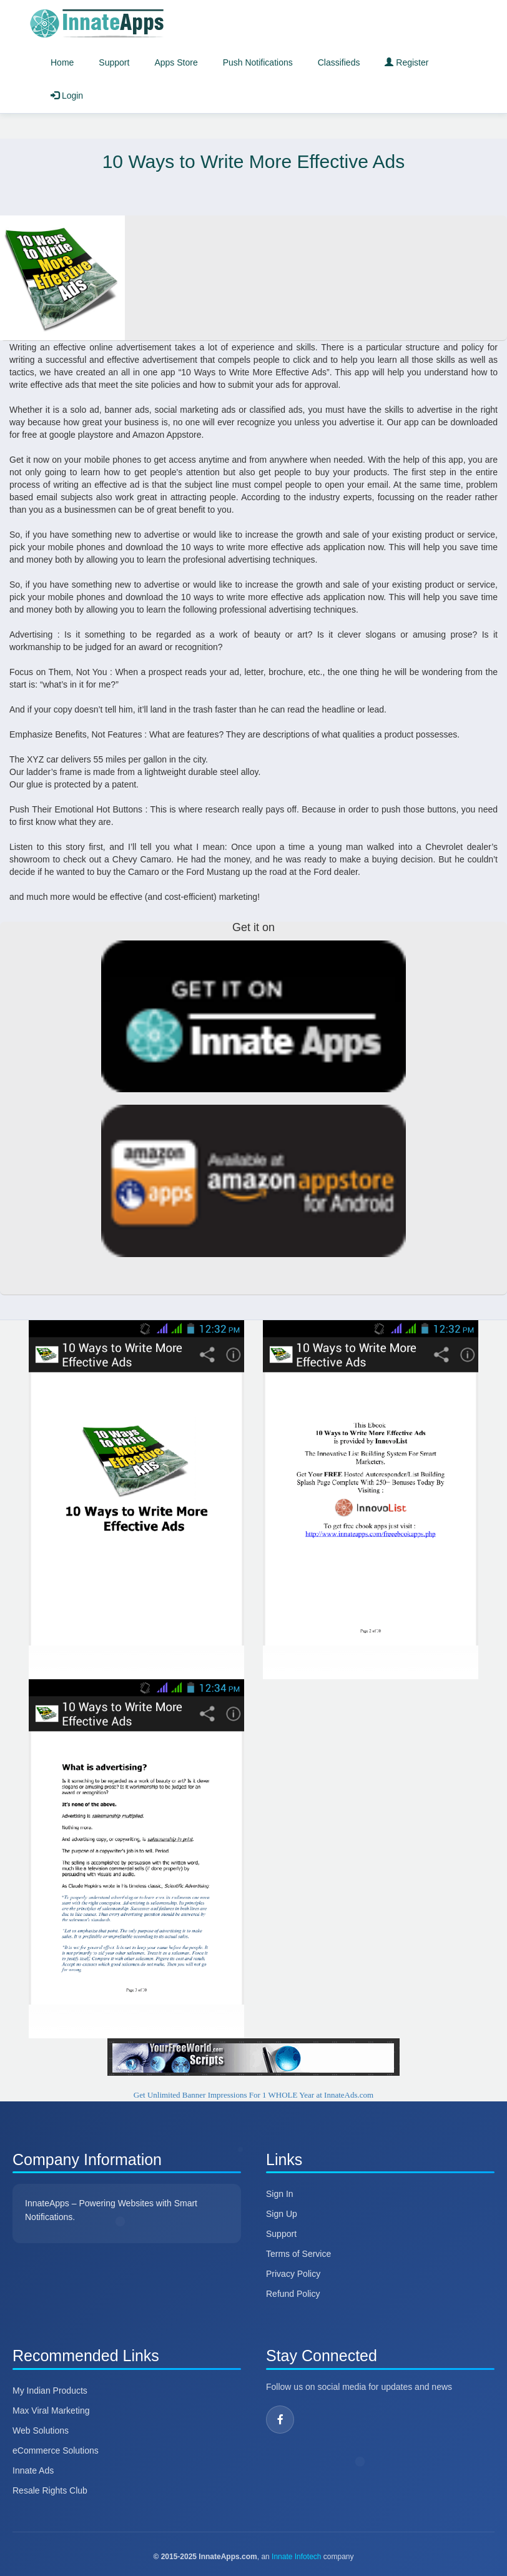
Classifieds (339, 62)
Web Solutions (40, 2430)
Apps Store (175, 62)
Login (67, 96)
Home (62, 62)
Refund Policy (293, 2294)
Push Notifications (258, 62)
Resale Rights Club (49, 2490)
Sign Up (281, 2214)
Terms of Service (298, 2254)
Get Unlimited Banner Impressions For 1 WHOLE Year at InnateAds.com (253, 2095)
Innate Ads (33, 2470)
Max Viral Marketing (50, 2411)
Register (406, 62)
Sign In (279, 2194)
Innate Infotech (296, 2556)
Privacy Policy (293, 2274)
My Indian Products (49, 2391)
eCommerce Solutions (55, 2450)
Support (114, 62)
